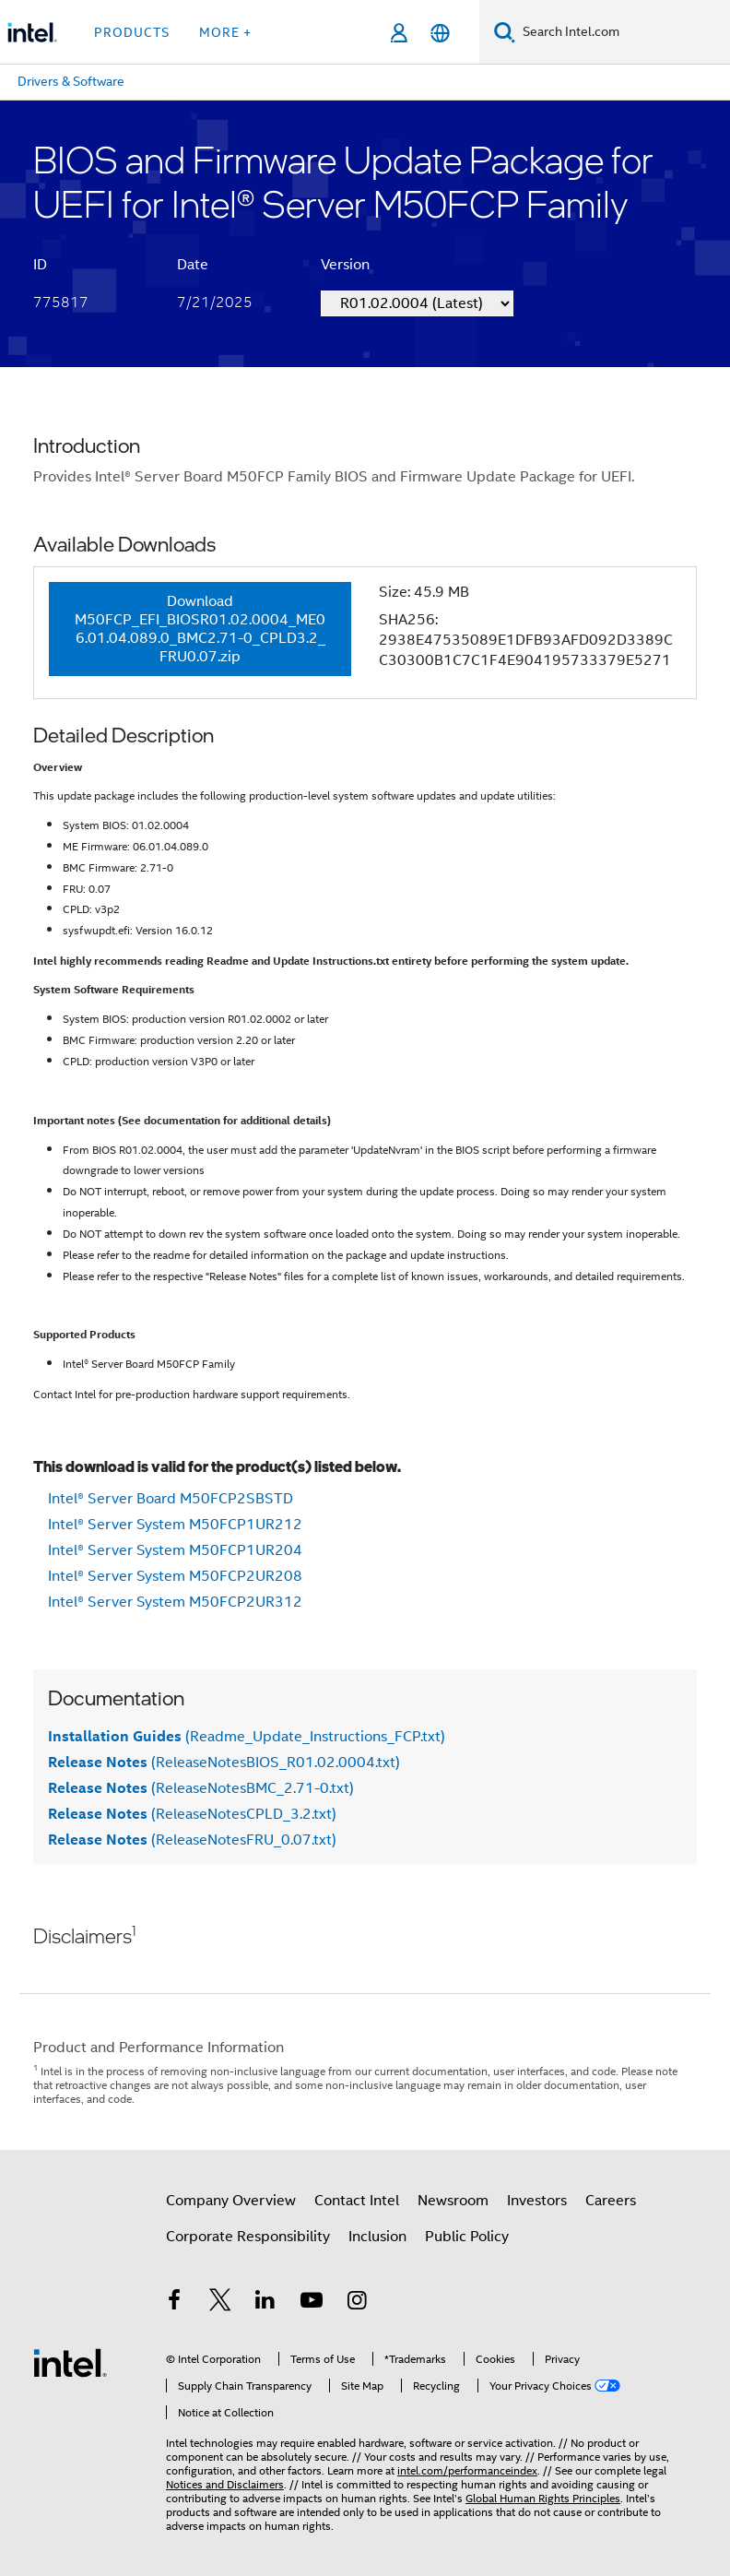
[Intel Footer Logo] (70, 2362)
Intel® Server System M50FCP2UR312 (175, 1602)
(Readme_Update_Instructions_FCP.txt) (246, 1736)
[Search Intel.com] (622, 32)
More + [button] (225, 32)
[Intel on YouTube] (311, 2303)
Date (192, 264)
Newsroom (453, 2200)
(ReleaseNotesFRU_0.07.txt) (192, 1840)
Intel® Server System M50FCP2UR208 (175, 1576)
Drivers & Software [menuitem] (71, 81)
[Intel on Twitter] (220, 2303)
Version (345, 264)
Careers (610, 2200)
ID (40, 264)
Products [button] (132, 32)
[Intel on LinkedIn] (265, 2303)
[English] (440, 33)
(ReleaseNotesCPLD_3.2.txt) (192, 1814)
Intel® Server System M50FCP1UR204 (175, 1550)
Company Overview (231, 2200)
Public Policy (467, 2236)
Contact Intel (356, 2200)
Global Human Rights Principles (542, 2498)
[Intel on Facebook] (174, 2303)
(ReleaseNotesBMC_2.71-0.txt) (201, 1788)
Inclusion (377, 2236)
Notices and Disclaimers (225, 2484)
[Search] (504, 31)
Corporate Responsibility (248, 2236)
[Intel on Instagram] (356, 2303)
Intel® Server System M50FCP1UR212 (175, 1524)
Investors (537, 2200)
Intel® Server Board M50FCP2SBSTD (170, 1499)
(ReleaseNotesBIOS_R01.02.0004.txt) (224, 1762)
